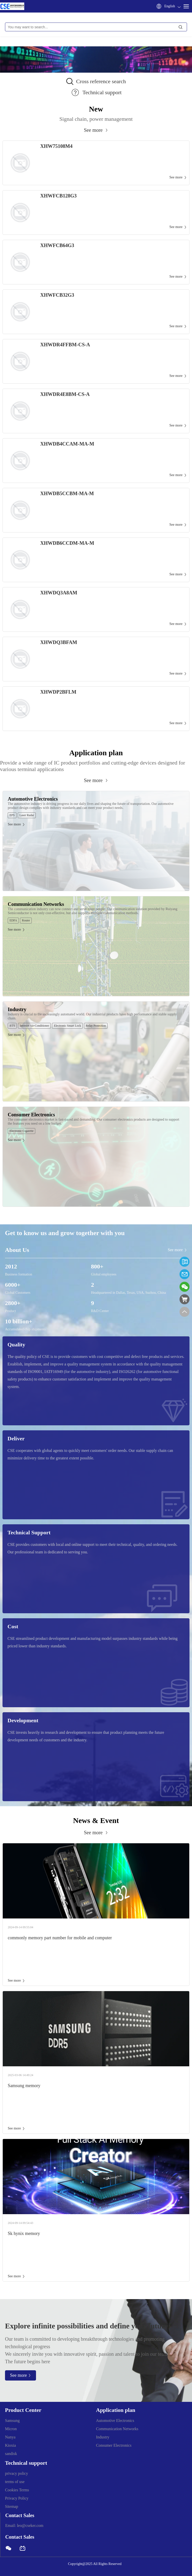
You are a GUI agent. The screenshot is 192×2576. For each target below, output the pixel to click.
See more (16, 824)
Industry (102, 2437)
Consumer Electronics (114, 2445)
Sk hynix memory (24, 2233)
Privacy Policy (16, 2498)
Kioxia (10, 2445)
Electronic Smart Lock (67, 1025)
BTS (12, 1025)
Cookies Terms (17, 2490)
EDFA (13, 920)
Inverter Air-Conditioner (34, 1025)
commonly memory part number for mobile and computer (60, 1937)
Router (26, 920)
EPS (12, 815)
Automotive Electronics (115, 2420)
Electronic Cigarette (22, 1131)
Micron (11, 2429)
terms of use (14, 2482)
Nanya (10, 2437)
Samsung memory (24, 2085)
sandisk (11, 2453)
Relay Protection (96, 1025)
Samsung (12, 2420)
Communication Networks (117, 2429)
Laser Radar (27, 815)
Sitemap (11, 2506)
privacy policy (16, 2473)
